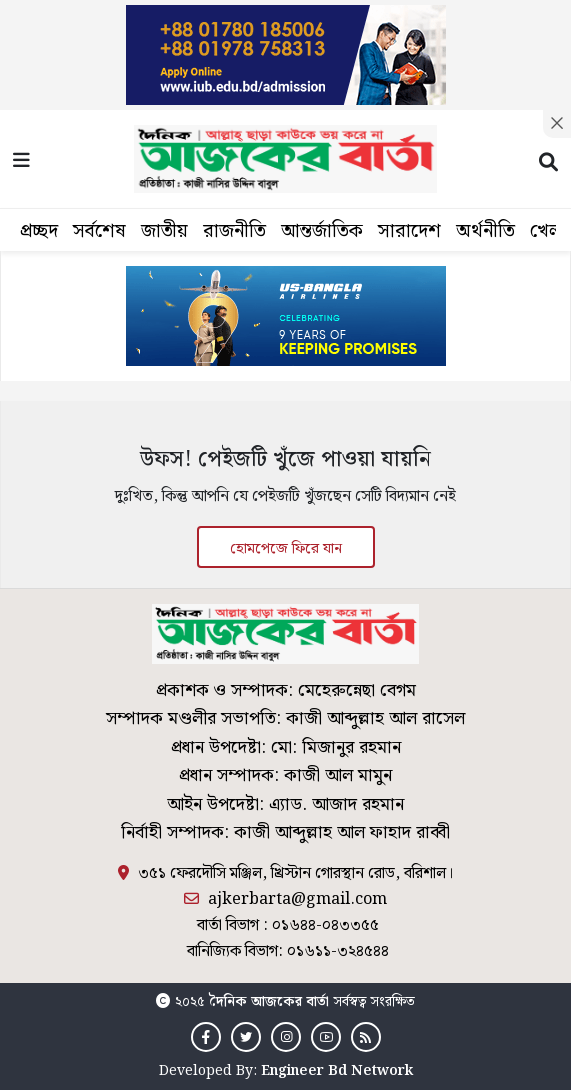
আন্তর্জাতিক (322, 231)
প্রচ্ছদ (39, 231)
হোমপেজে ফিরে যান (286, 549)
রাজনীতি (234, 231)
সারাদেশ (409, 231)
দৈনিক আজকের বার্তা (269, 1002)
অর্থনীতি (485, 231)
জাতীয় (164, 231)
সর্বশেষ (99, 231)
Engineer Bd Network (337, 1071)
